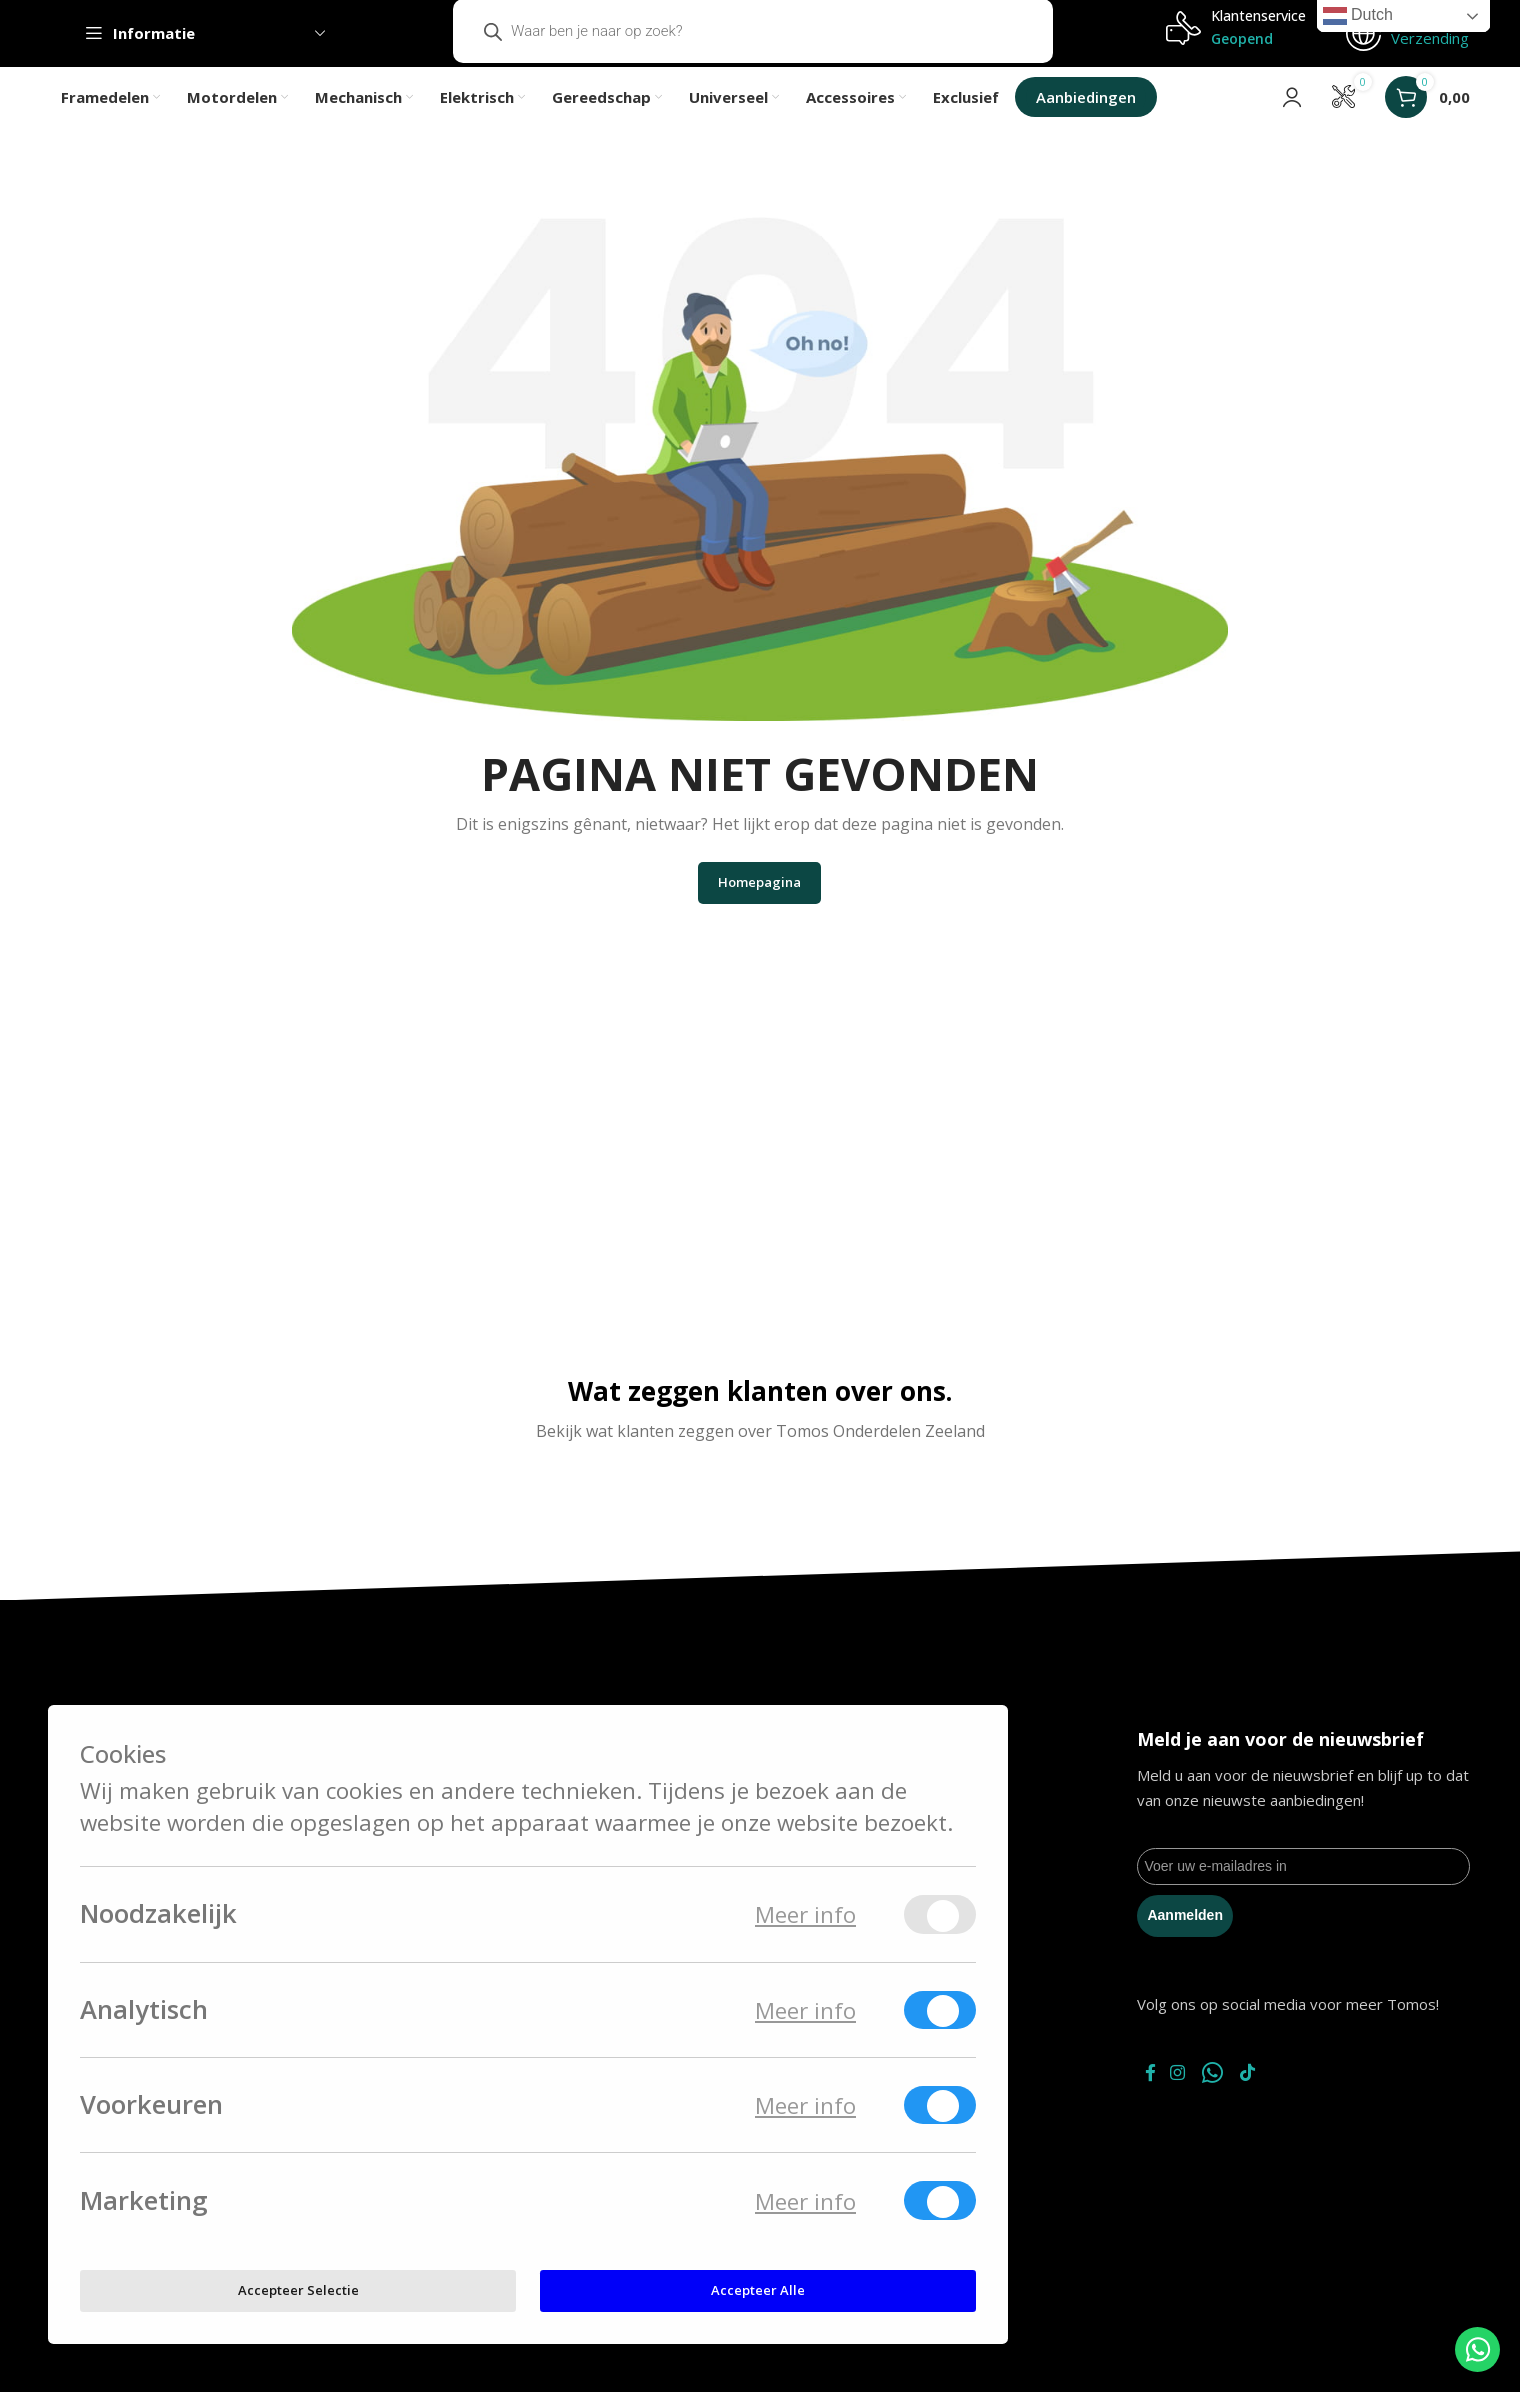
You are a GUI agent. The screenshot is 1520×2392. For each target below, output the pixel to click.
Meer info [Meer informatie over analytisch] (805, 2010)
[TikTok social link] (1274, 2097)
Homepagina (759, 906)
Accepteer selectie (298, 2290)
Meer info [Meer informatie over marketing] (805, 2201)
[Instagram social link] (1192, 2097)
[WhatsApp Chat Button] (1477, 2349)
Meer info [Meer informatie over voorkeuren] (805, 2105)
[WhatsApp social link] (1233, 2097)
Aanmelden (1184, 1939)
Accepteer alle (758, 2290)
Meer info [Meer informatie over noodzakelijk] (805, 1914)
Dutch (1358, 16)
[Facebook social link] (1154, 2097)
